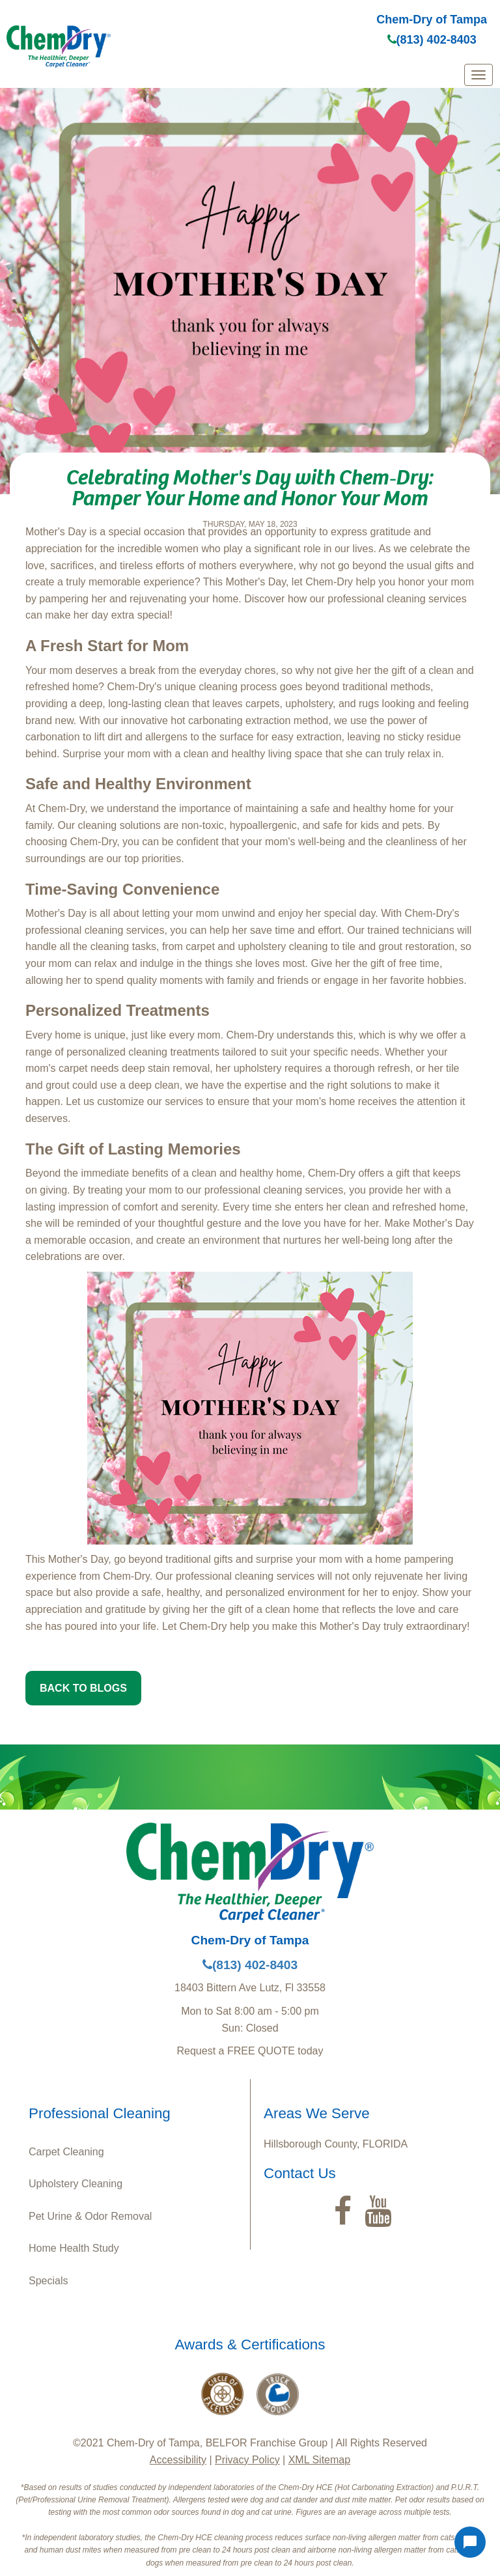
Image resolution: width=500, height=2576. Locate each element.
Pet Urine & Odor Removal (90, 2216)
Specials (48, 2280)
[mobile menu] (478, 75)
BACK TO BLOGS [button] (83, 1688)
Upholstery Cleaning (75, 2183)
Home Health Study (74, 2248)
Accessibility (178, 2459)
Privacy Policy (247, 2459)
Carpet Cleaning (66, 2151)
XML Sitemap (319, 2459)
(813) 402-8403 (432, 39)
